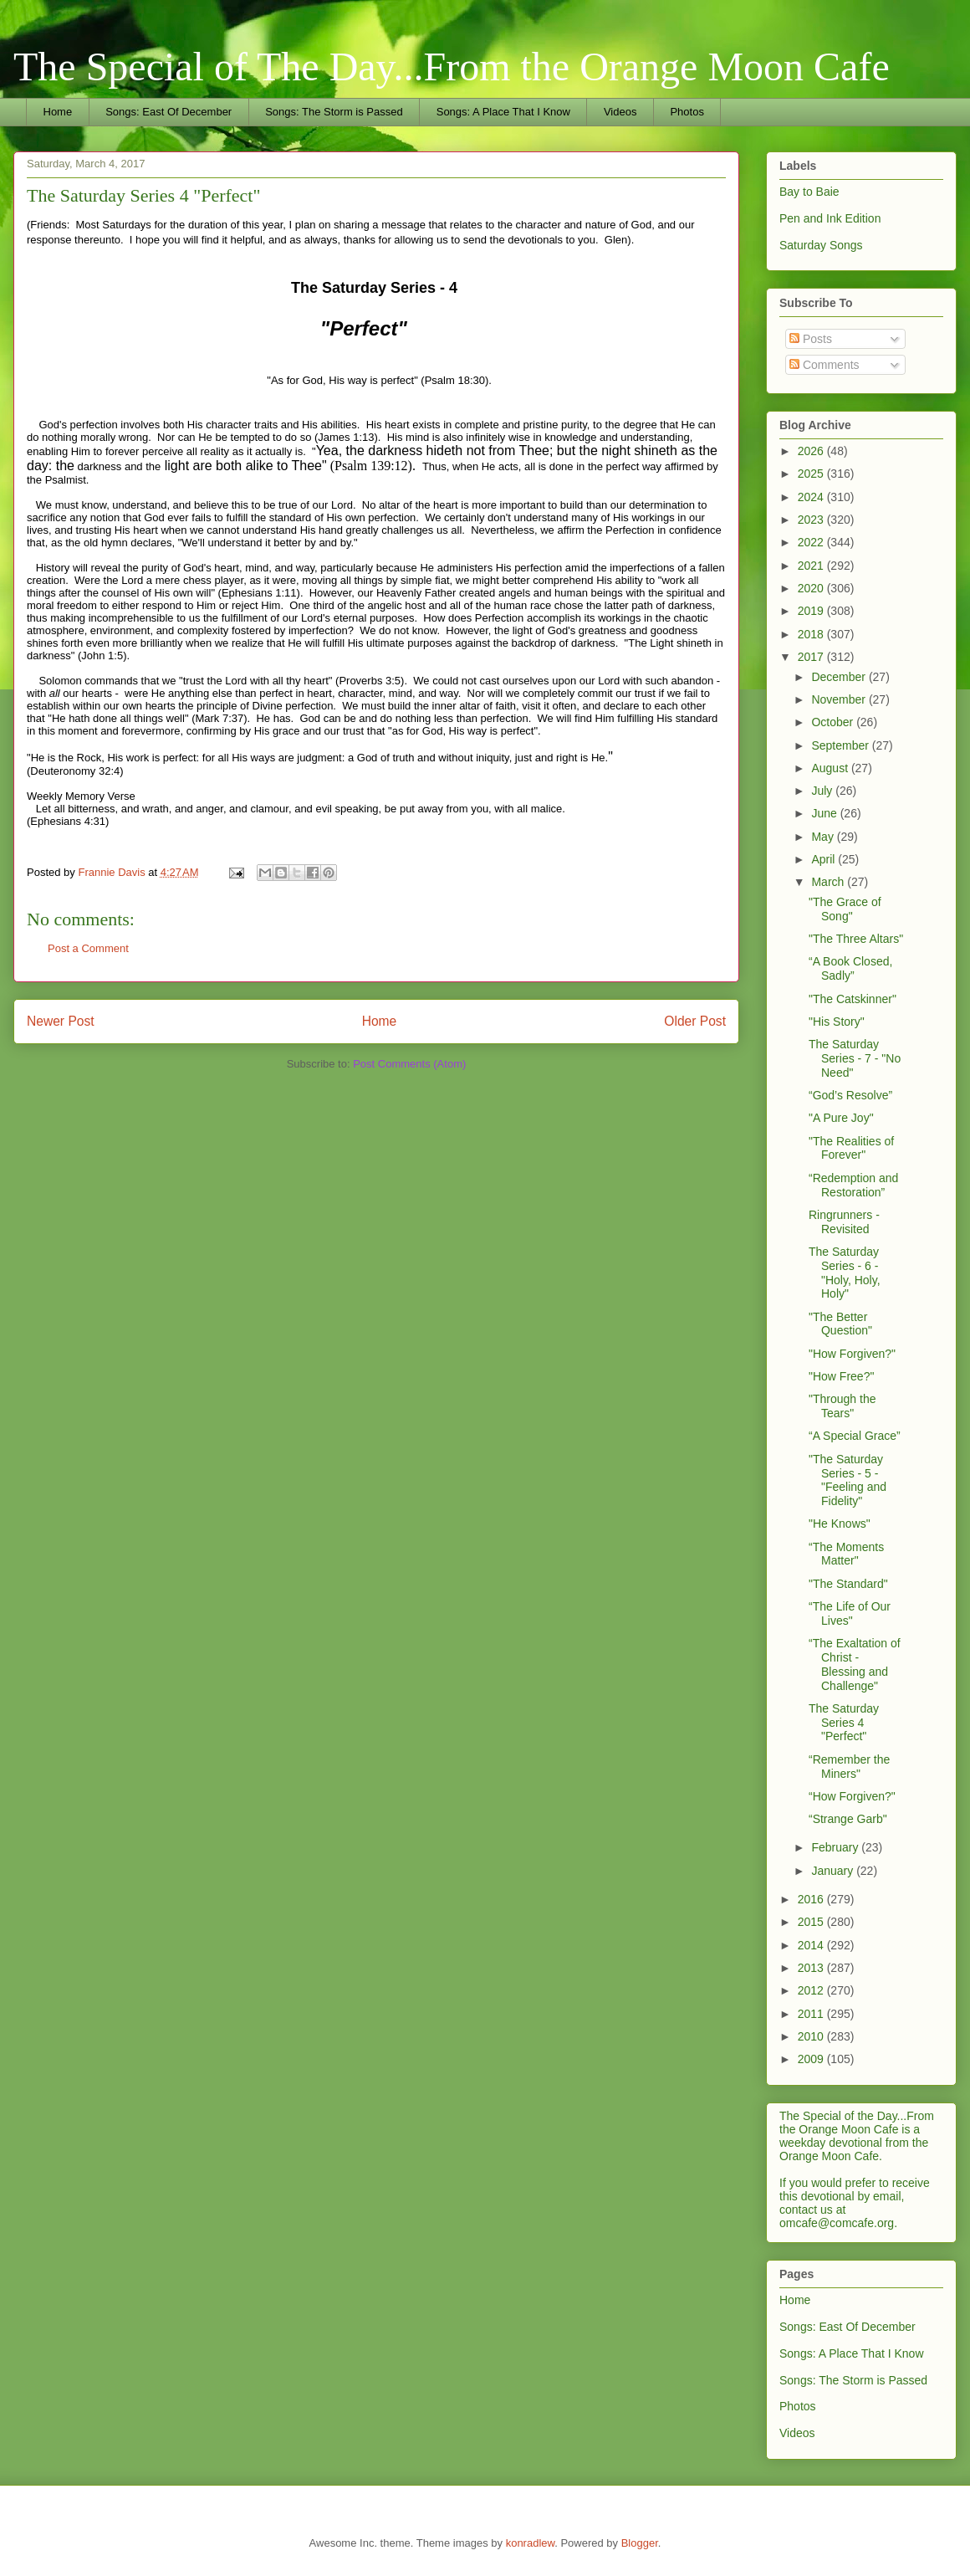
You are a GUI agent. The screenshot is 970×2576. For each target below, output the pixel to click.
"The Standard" (848, 1583)
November (839, 699)
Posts (810, 339)
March (829, 882)
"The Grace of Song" (845, 909)
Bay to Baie (809, 191)
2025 (812, 473)
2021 (812, 565)
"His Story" (837, 1021)
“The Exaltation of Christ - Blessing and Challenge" (855, 1664)
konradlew (530, 2543)
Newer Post (60, 1021)
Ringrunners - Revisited (844, 1222)
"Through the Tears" (842, 1406)
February (836, 1847)
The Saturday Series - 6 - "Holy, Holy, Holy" (845, 1272)
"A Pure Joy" (841, 1117)
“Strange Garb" (848, 1819)
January (833, 1870)
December (839, 677)
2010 (812, 2036)
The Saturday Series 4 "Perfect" (844, 1723)
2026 (812, 451)
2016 (812, 1899)
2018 (812, 634)
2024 (812, 497)
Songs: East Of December (168, 111)
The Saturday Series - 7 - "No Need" (855, 1058)
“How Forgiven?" (852, 1796)
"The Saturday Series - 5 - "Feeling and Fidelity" (847, 1480)
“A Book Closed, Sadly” (850, 968)
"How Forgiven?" (852, 1353)
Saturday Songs (821, 245)
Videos (620, 111)
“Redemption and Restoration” (853, 1185)
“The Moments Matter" (846, 1554)
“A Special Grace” (855, 1435)
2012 (812, 1990)
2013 (812, 1967)
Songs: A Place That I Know (503, 111)
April (824, 859)
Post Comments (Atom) (409, 1064)
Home (58, 111)
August (830, 768)
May (823, 836)
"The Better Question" (840, 1324)
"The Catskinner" (852, 999)
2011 (812, 2013)
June (825, 813)
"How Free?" (841, 1376)
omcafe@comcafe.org (836, 2223)
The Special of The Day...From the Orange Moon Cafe (451, 66)
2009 (812, 2059)
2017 (812, 656)
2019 (812, 610)
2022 (812, 542)
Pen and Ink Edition (830, 218)
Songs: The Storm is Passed (334, 111)
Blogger (639, 2543)
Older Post (695, 1021)
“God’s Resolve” (850, 1095)
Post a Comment (88, 948)
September (841, 745)
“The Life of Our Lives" (850, 1613)
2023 (812, 519)
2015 (812, 1921)
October (833, 722)
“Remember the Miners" (849, 1766)
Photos (686, 111)
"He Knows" (839, 1523)
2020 (812, 588)
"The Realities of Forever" (851, 1148)
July (823, 790)
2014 (812, 1945)
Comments (824, 364)
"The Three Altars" (856, 938)
